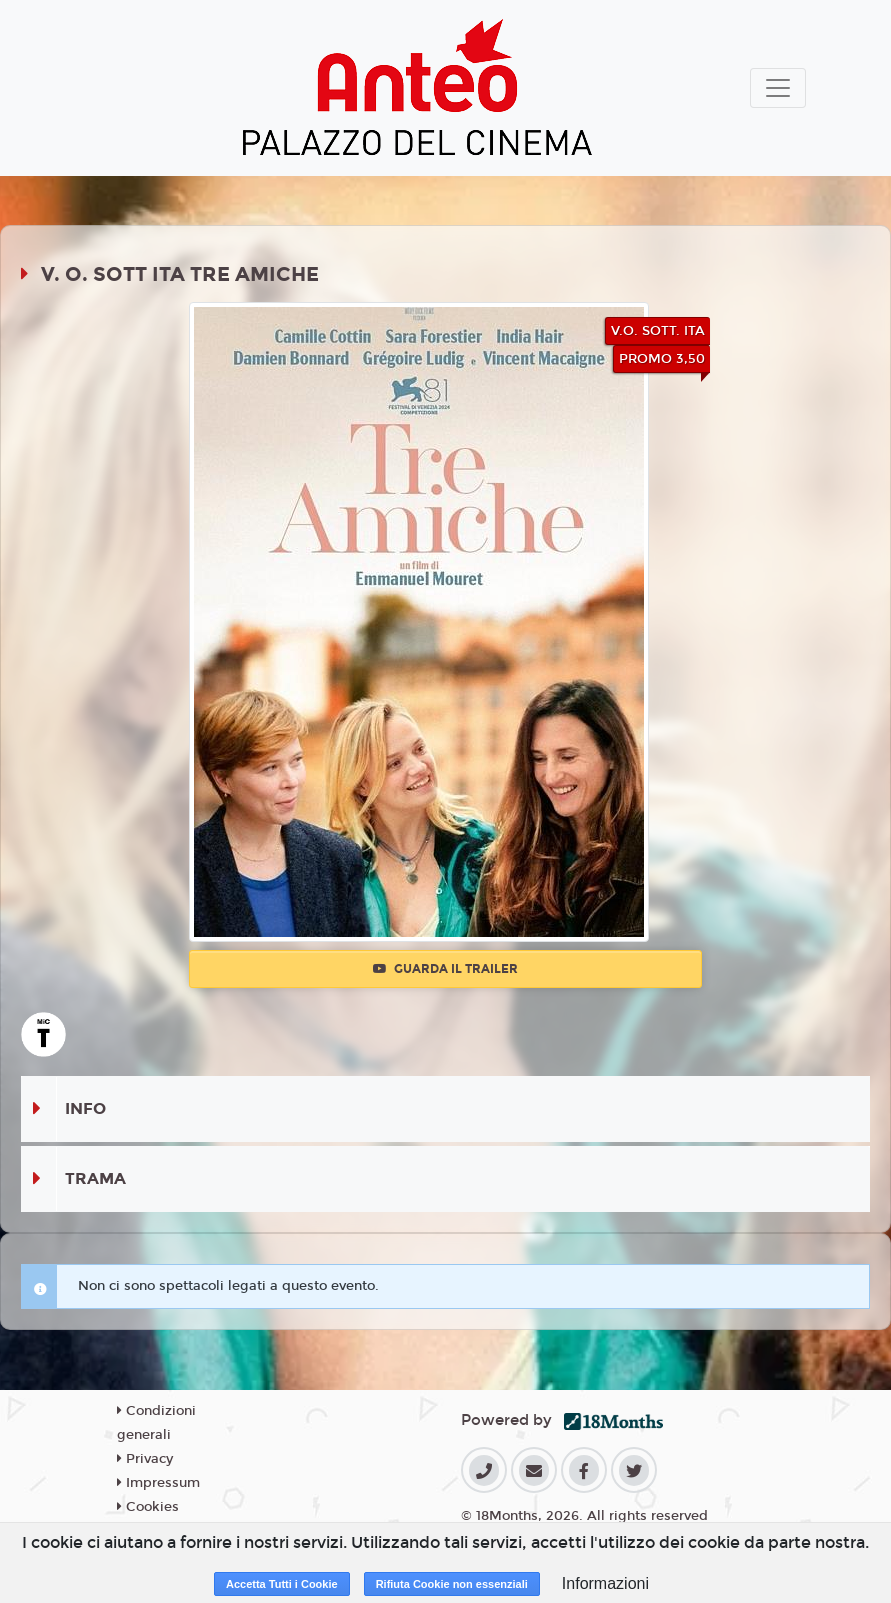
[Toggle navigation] (778, 88)
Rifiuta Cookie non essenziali (452, 1584)
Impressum (158, 1483)
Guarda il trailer (445, 969)
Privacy (145, 1459)
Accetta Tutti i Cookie (282, 1584)
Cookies (148, 1507)
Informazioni (605, 1583)
